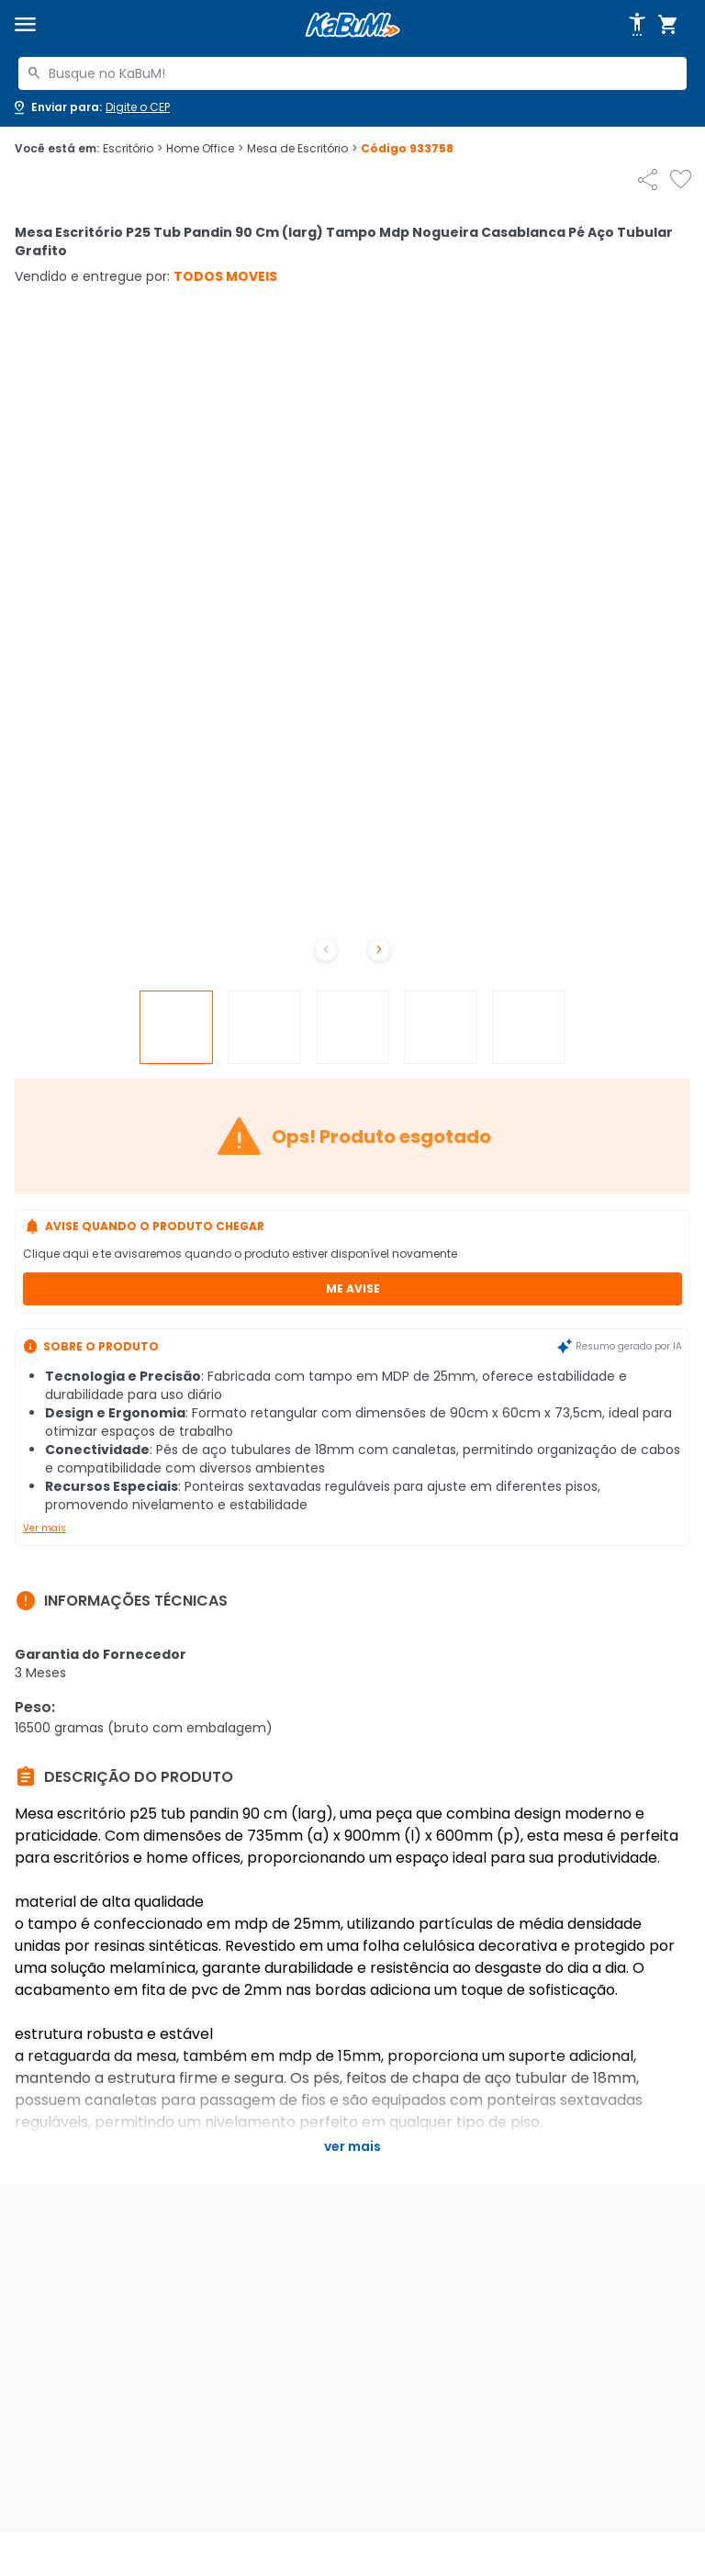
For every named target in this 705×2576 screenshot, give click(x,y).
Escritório (132, 148)
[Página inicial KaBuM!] (352, 25)
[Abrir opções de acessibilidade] (637, 24)
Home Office (204, 148)
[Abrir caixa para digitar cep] (90, 107)
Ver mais (44, 1528)
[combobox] (352, 73)
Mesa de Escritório (302, 148)
